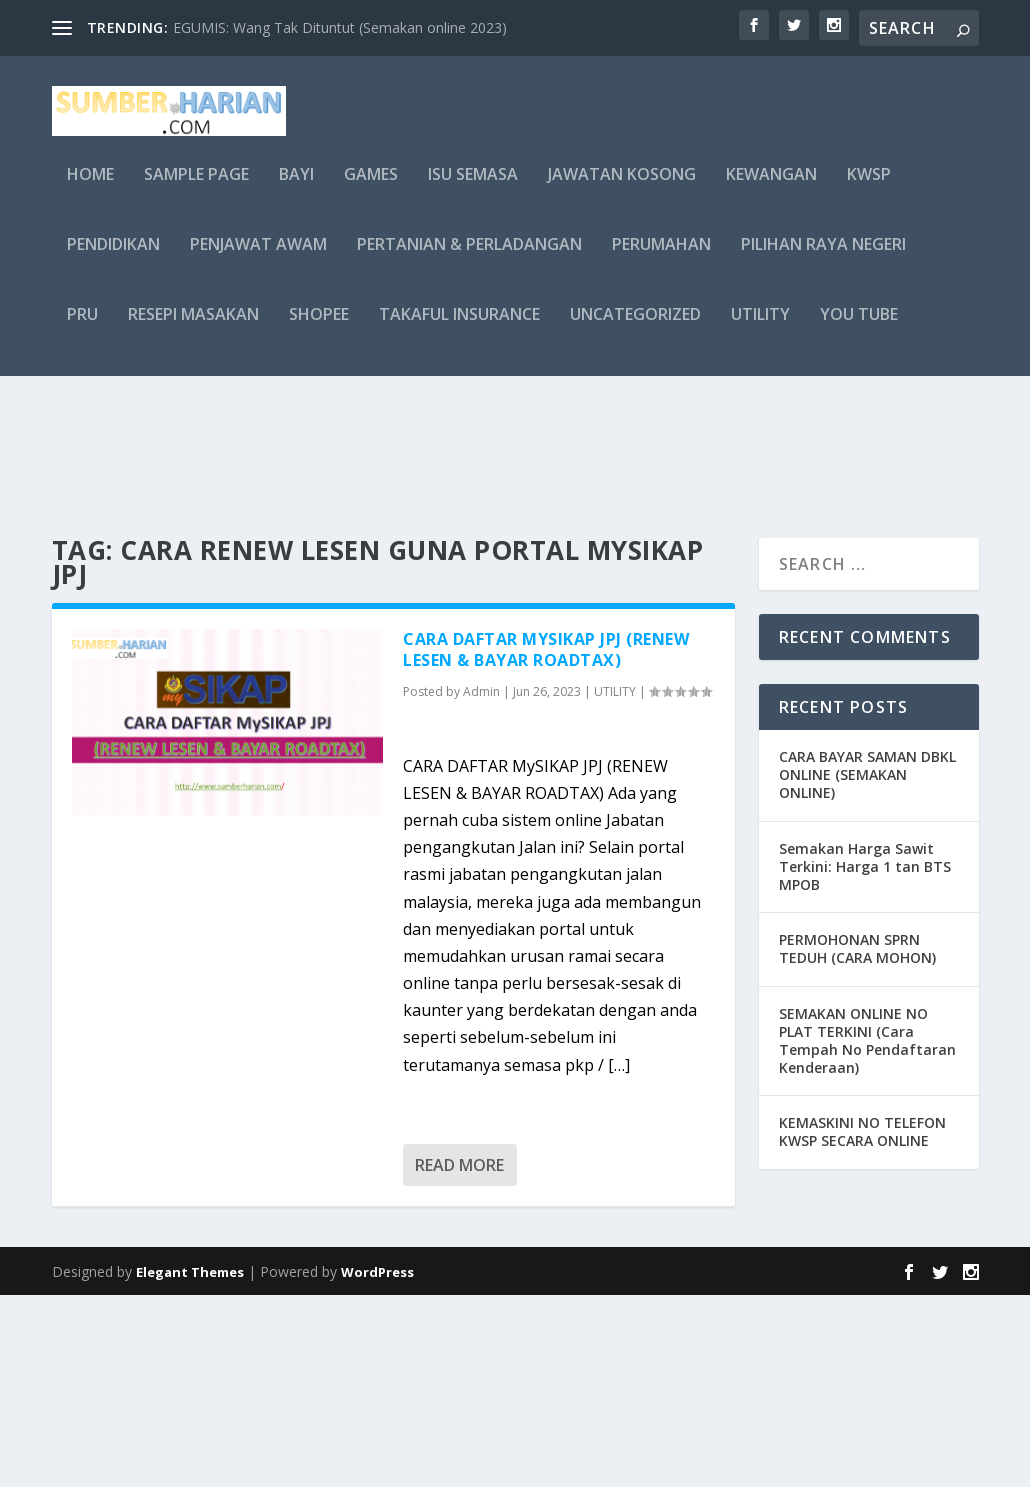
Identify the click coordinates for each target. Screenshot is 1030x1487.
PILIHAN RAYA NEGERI (823, 259)
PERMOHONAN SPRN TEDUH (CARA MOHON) (857, 1140)
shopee (319, 329)
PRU (82, 329)
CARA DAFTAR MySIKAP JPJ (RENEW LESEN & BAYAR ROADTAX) (546, 841)
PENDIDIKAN (113, 259)
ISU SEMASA (473, 189)
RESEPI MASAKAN (193, 329)
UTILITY (760, 329)
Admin (481, 883)
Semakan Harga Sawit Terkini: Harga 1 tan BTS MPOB (865, 1058)
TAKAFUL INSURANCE (459, 329)
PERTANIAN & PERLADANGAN (469, 259)
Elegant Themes (190, 1464)
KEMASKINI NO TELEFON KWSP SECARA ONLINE (862, 1323)
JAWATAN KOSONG (622, 189)
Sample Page (196, 189)
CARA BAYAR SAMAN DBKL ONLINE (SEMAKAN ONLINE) (867, 966)
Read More (459, 1357)
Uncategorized (635, 329)
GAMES (371, 189)
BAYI (296, 189)
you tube (859, 329)
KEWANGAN (771, 189)
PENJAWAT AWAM (258, 259)
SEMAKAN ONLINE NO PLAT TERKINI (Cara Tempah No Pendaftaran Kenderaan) (867, 1233)
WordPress (377, 1464)
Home (90, 189)
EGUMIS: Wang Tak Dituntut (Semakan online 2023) (340, 27)
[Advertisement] (515, 540)
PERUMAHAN (661, 259)
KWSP (869, 189)
